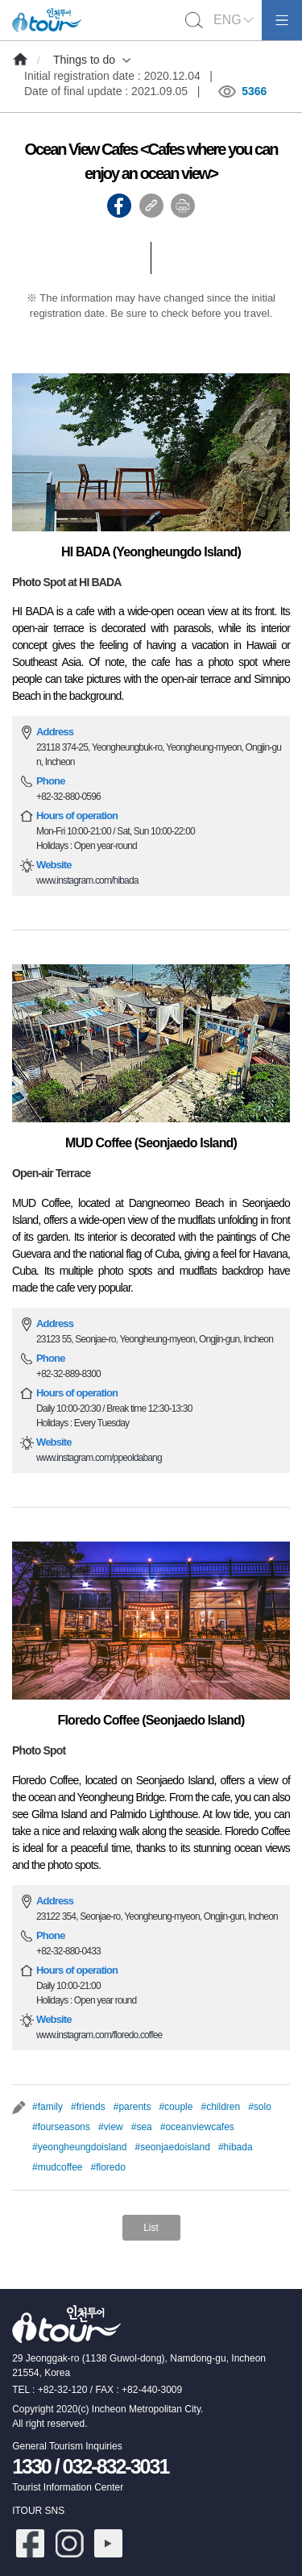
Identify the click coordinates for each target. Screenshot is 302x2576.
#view (110, 2127)
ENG (227, 20)
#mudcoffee (57, 2167)
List (151, 2227)
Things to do (84, 59)
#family (47, 2106)
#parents (132, 2106)
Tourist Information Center (67, 2487)
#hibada (235, 2147)
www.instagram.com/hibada (87, 880)
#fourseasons (61, 2127)
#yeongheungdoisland (79, 2147)
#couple (175, 2106)
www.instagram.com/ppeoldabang (99, 1457)
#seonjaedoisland (171, 2147)
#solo (259, 2106)
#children (220, 2106)
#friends (88, 2106)
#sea (141, 2127)
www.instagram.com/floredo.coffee (99, 2035)
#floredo (108, 2167)
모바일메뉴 (282, 20)
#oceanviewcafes (197, 2127)
